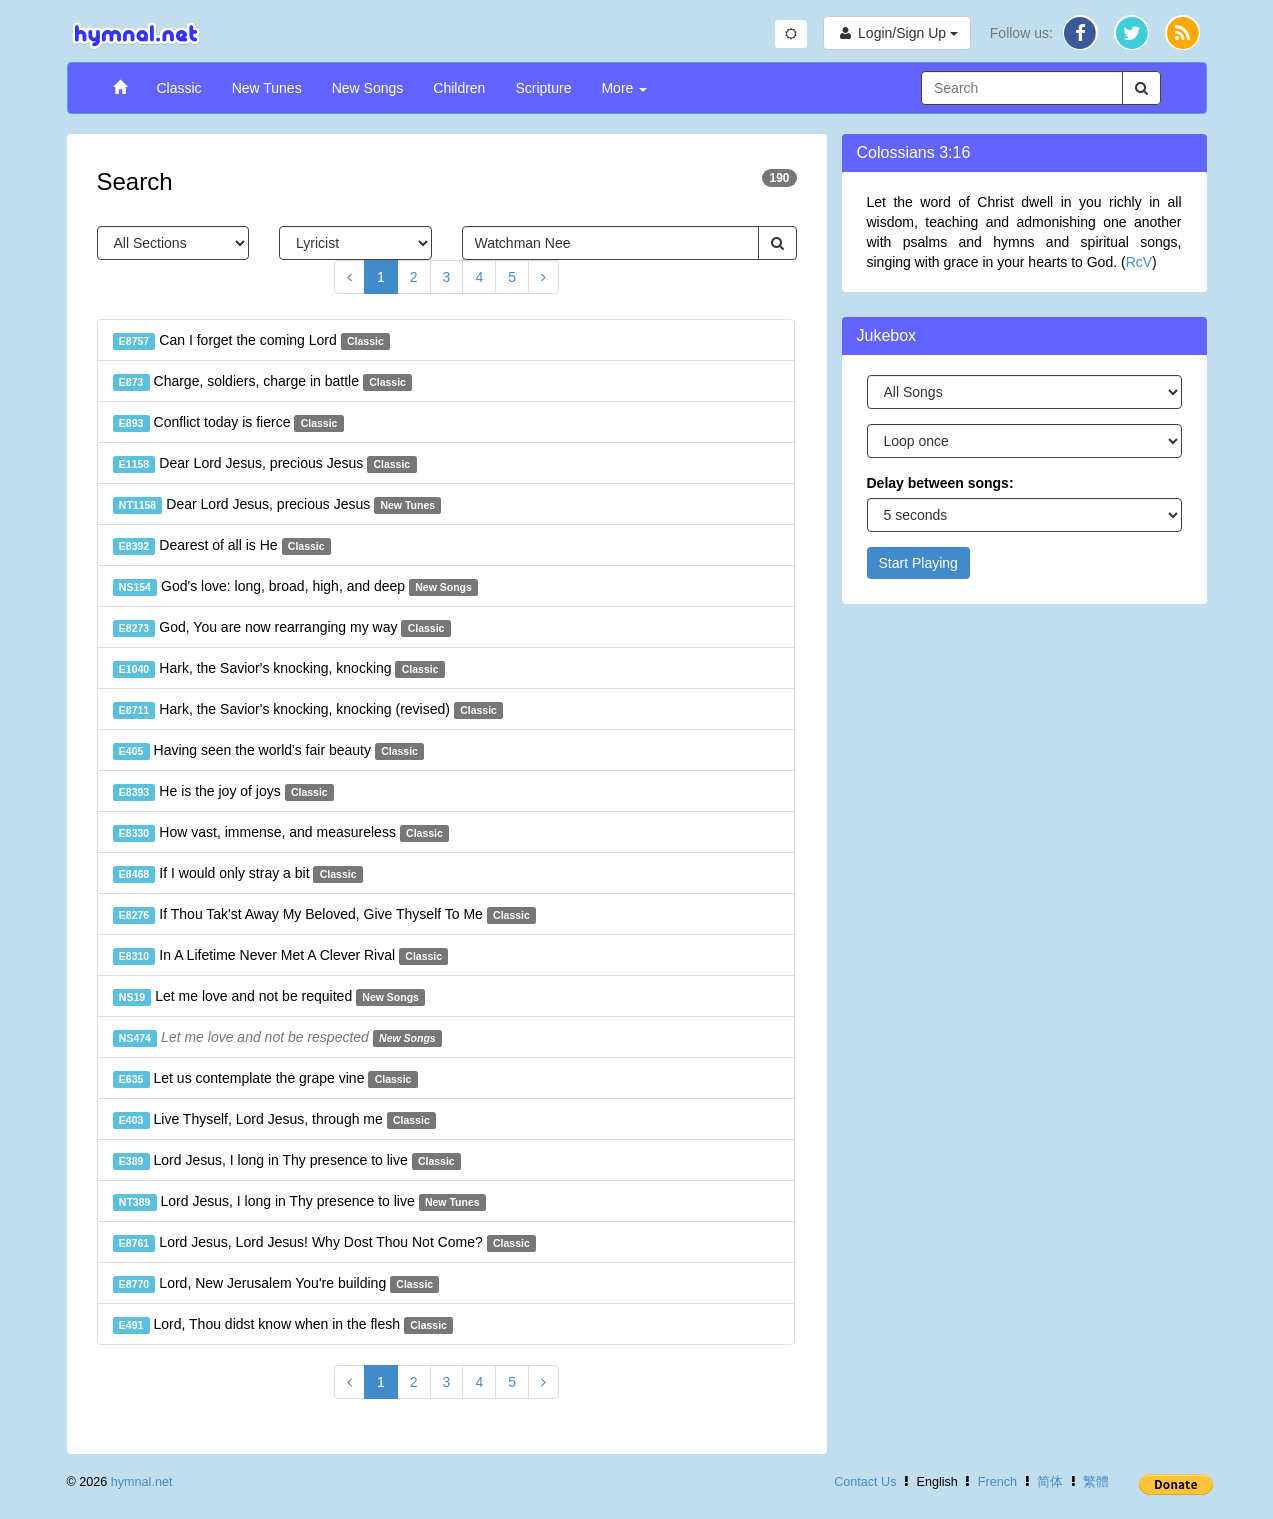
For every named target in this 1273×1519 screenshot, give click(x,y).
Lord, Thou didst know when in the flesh (283, 1325)
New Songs (368, 88)
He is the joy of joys (224, 792)
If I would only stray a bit (238, 874)
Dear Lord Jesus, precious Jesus (265, 464)
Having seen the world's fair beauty (269, 751)
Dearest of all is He (222, 546)
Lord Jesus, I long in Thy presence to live (287, 1161)
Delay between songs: (940, 483)
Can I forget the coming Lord (252, 341)
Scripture (543, 88)
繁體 (1096, 1482)
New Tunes (267, 88)
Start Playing (918, 563)
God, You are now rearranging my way (282, 628)
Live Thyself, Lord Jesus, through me (275, 1120)
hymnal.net (142, 1482)
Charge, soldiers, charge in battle (263, 382)
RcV (1139, 262)
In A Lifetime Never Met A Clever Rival (281, 956)
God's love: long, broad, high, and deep (296, 587)
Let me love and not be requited (269, 997)
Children (459, 88)
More (624, 88)
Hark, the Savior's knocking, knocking (279, 669)
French (997, 1482)
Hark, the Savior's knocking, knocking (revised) (308, 710)
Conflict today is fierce (228, 423)
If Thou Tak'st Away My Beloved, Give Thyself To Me (325, 915)
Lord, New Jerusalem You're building (276, 1284)
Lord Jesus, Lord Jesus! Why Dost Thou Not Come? (325, 1243)
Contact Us (865, 1482)
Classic (179, 88)
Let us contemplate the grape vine (265, 1079)
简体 (1050, 1482)
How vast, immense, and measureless (281, 833)
